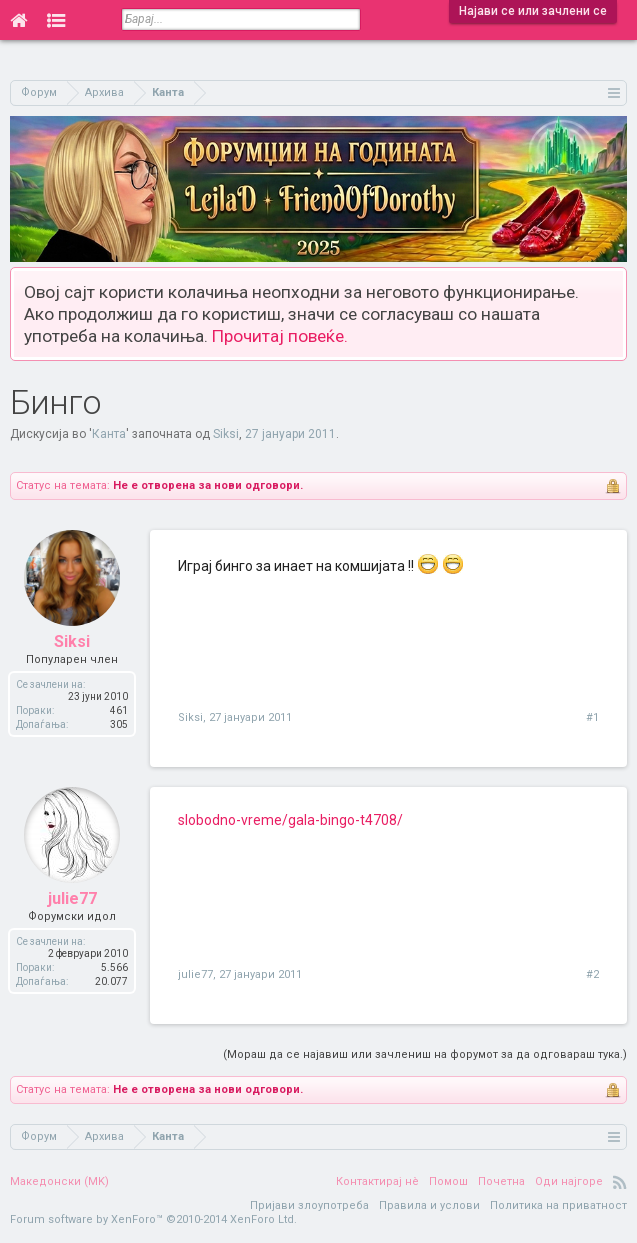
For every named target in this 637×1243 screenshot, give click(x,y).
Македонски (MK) (59, 1181)
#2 (592, 974)
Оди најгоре (569, 1181)
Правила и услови (429, 1205)
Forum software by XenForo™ (153, 1219)
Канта (109, 434)
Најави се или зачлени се (533, 11)
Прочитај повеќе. (280, 336)
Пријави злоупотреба (309, 1205)
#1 (592, 717)
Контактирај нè (377, 1181)
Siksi (226, 434)
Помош (448, 1181)
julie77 (195, 974)
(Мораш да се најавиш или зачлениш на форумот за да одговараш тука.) (425, 1054)
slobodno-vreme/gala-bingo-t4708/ (290, 820)
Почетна (501, 1181)
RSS (620, 1182)
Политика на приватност (558, 1205)
